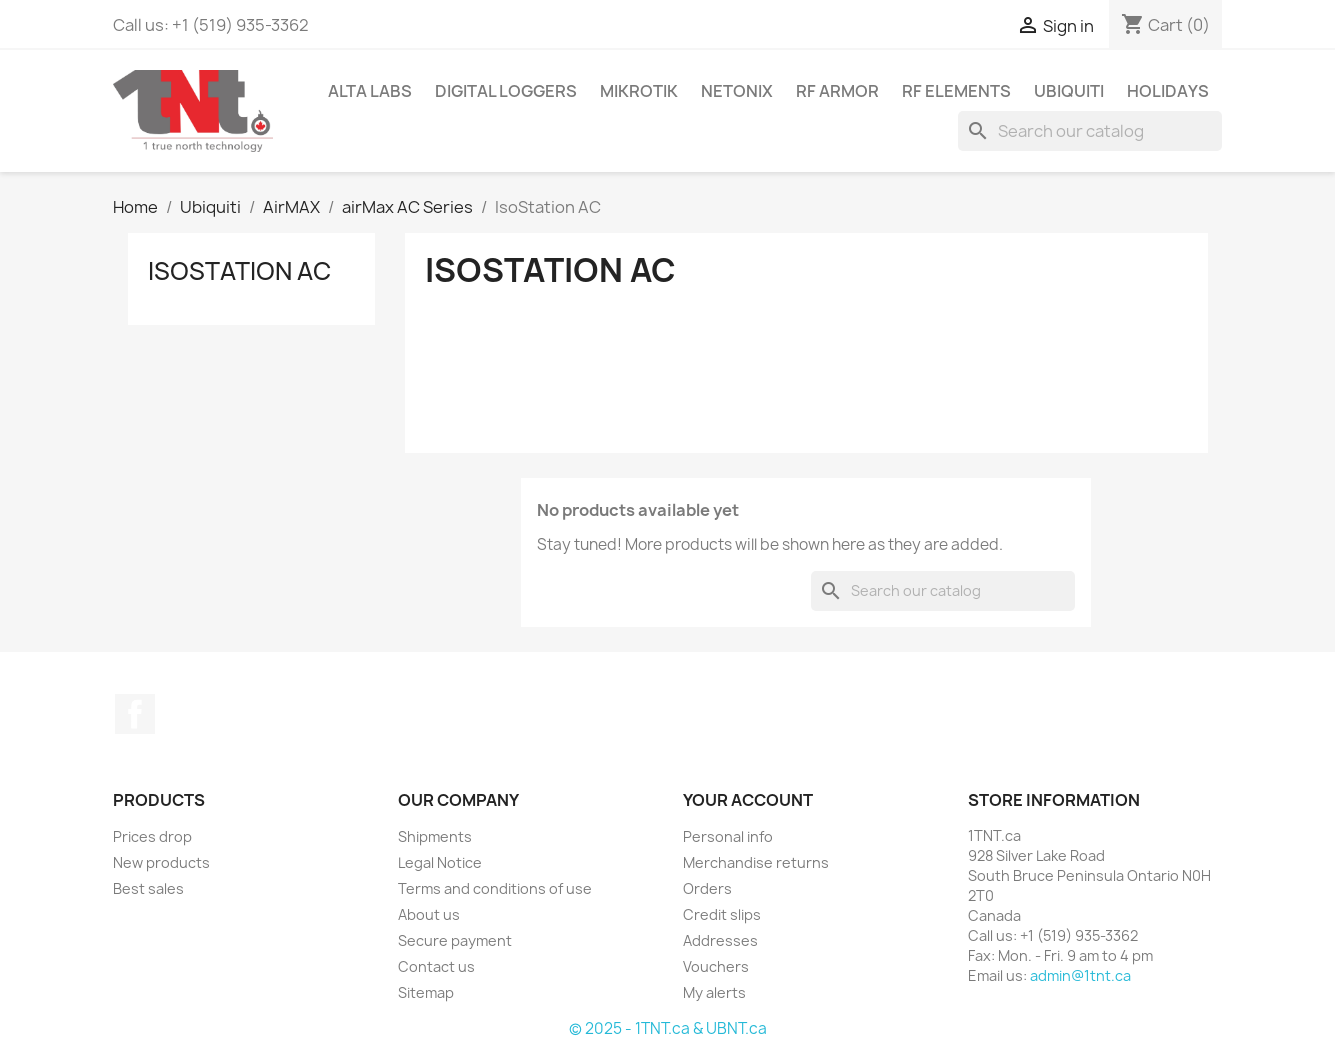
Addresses (720, 940)
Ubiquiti (1069, 91)
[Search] (1090, 131)
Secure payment (455, 940)
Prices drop (152, 836)
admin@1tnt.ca (1080, 975)
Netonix (737, 91)
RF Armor (837, 91)
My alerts (714, 992)
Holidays (1168, 91)
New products (161, 862)
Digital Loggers (506, 91)
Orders (707, 888)
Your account (748, 800)
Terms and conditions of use (495, 888)
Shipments (435, 836)
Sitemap (426, 992)
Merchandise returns (756, 862)
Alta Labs (370, 91)
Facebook (135, 714)
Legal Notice (440, 862)
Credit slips (722, 914)
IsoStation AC (239, 271)
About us (429, 914)
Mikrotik (639, 91)
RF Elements (956, 91)
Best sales (148, 888)
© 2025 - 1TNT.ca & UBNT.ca (668, 1028)
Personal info (728, 836)
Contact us (436, 966)
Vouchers (716, 966)
